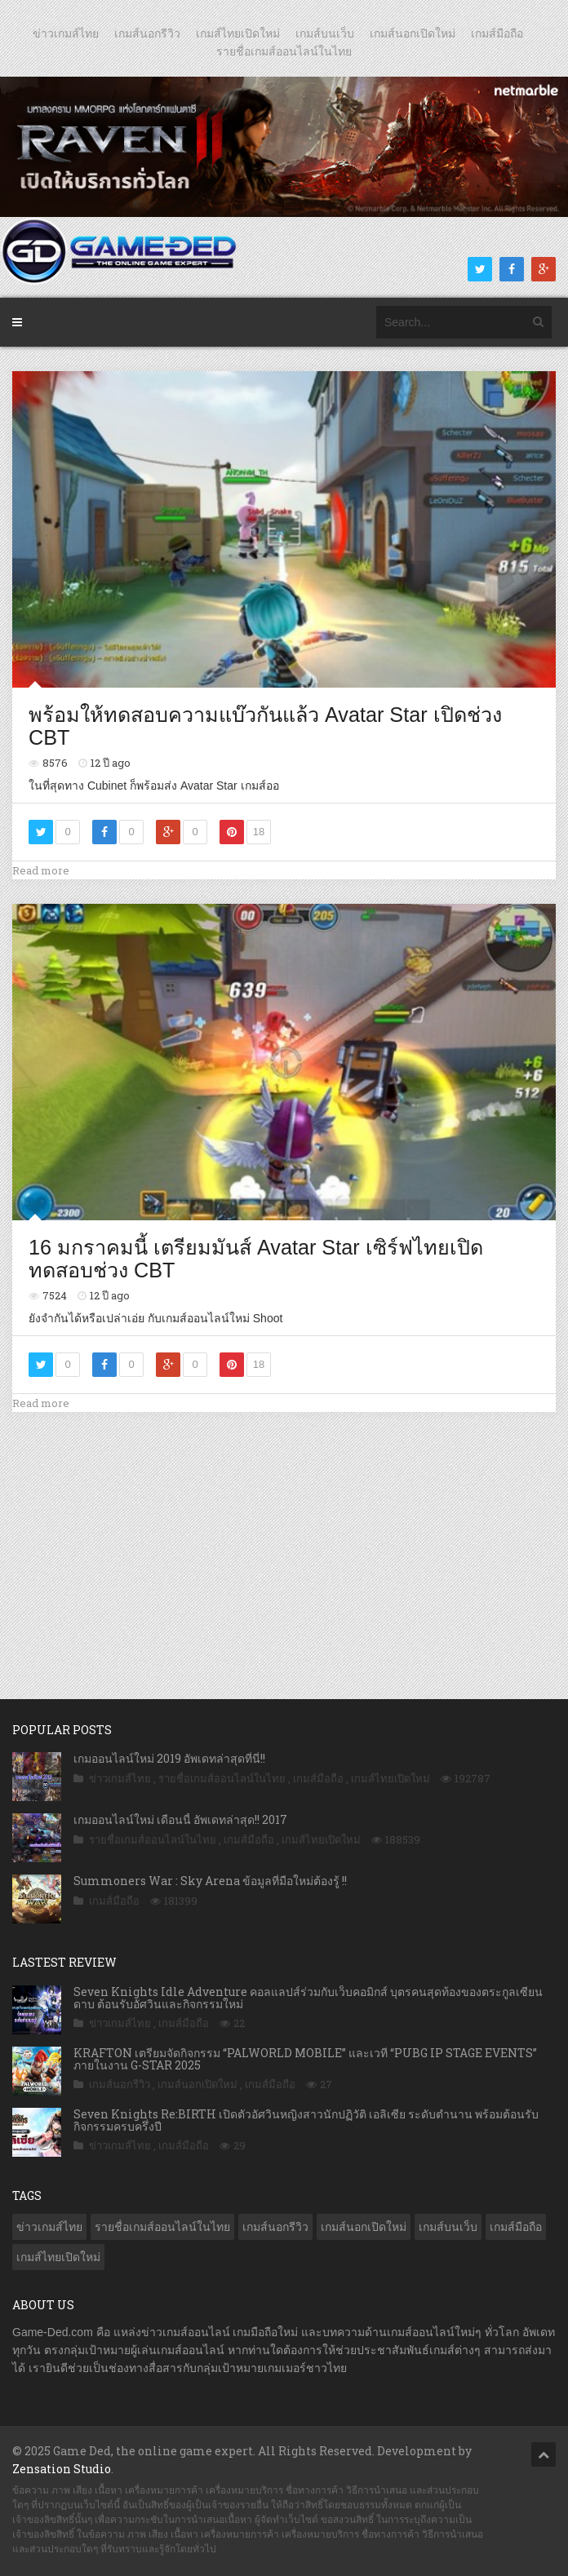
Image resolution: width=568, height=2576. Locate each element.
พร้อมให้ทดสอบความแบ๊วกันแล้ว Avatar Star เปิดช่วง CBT (265, 726)
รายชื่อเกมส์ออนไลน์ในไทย (284, 51)
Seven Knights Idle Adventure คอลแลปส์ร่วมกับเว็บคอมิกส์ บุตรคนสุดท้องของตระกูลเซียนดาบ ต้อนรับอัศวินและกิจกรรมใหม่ (308, 1998)
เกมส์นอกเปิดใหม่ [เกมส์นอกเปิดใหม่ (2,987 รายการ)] (363, 2226)
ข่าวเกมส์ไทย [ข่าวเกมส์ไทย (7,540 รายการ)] (49, 2226)
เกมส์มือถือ (497, 33)
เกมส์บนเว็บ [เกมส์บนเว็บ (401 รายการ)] (448, 2226)
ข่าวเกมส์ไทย (66, 33)
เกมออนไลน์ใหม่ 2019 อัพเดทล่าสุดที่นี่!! (169, 1758)
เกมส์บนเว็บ (324, 33)
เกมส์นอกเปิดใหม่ (412, 33)
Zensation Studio (61, 2468)
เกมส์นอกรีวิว (147, 33)
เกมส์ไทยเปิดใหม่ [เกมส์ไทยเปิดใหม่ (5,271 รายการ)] (58, 2257)
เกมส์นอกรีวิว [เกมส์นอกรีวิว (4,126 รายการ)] (275, 2226)
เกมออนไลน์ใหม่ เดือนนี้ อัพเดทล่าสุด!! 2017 (180, 1819)
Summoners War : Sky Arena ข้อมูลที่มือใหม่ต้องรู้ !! (210, 1880)
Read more (40, 870)
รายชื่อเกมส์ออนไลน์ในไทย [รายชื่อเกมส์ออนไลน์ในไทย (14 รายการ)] (162, 2226)
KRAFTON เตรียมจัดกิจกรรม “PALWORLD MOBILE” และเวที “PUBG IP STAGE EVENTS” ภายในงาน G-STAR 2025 (305, 2059)
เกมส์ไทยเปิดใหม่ (238, 33)
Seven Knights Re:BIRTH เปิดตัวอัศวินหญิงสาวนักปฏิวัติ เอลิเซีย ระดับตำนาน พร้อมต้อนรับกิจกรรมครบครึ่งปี (306, 2120)
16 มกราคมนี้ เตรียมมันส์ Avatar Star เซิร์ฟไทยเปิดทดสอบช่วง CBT (256, 1258)
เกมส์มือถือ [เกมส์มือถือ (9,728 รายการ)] (516, 2226)
